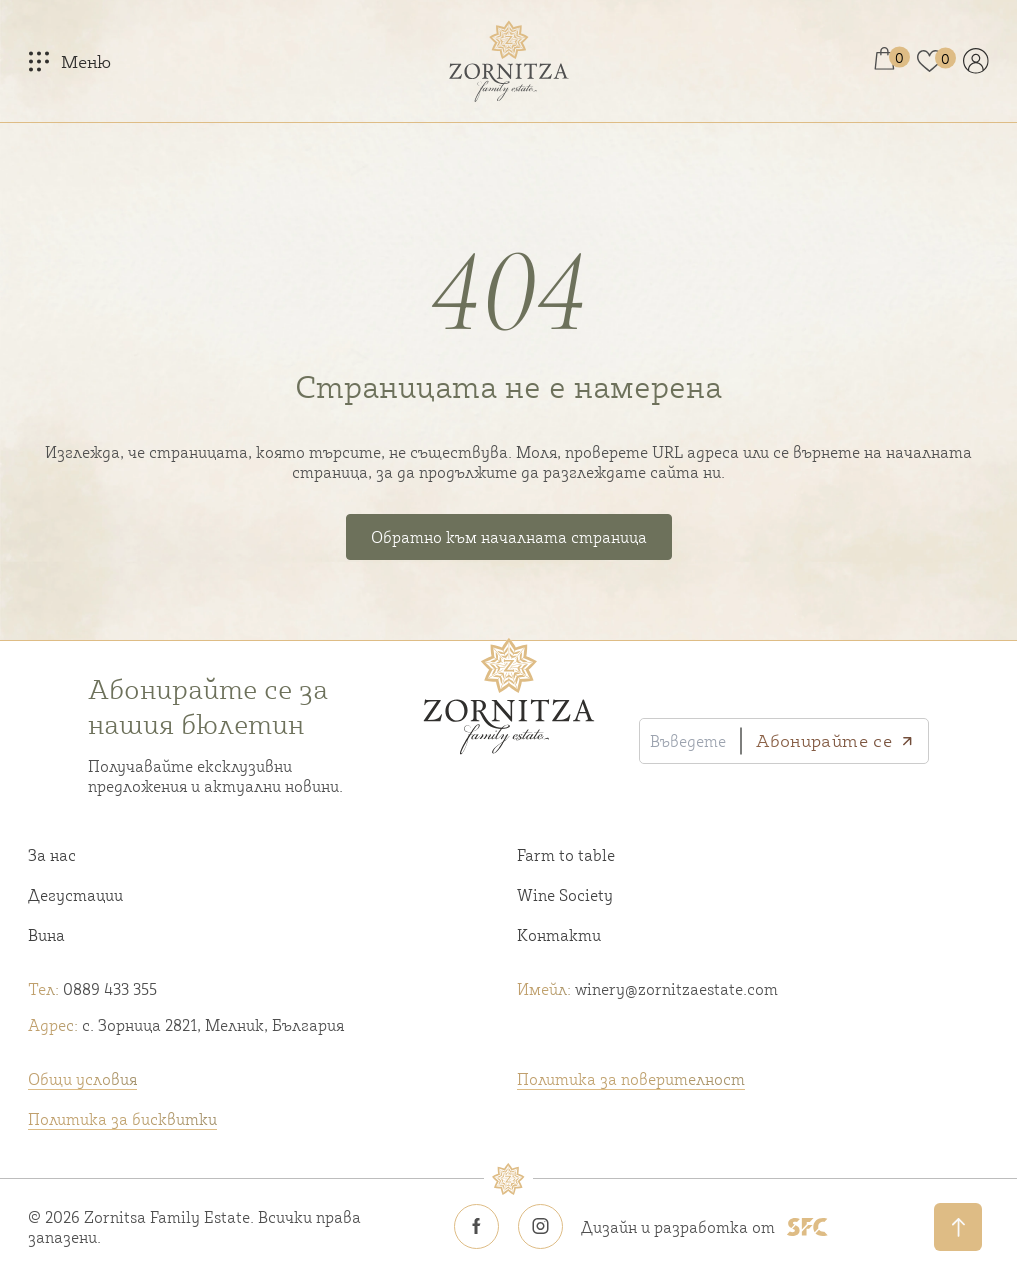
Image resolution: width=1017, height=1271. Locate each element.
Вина (46, 935)
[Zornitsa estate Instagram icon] (541, 1227)
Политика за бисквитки (122, 1119)
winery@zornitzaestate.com (647, 989)
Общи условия (82, 1079)
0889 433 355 (92, 989)
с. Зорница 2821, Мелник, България (186, 1025)
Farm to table (566, 855)
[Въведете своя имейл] (690, 741)
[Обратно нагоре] (958, 1227)
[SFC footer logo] (807, 1227)
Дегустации (75, 895)
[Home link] (509, 61)
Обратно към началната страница (509, 537)
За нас (52, 855)
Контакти (559, 935)
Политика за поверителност (631, 1079)
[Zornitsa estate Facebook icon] (477, 1227)
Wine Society (565, 895)
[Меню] (69, 61)
